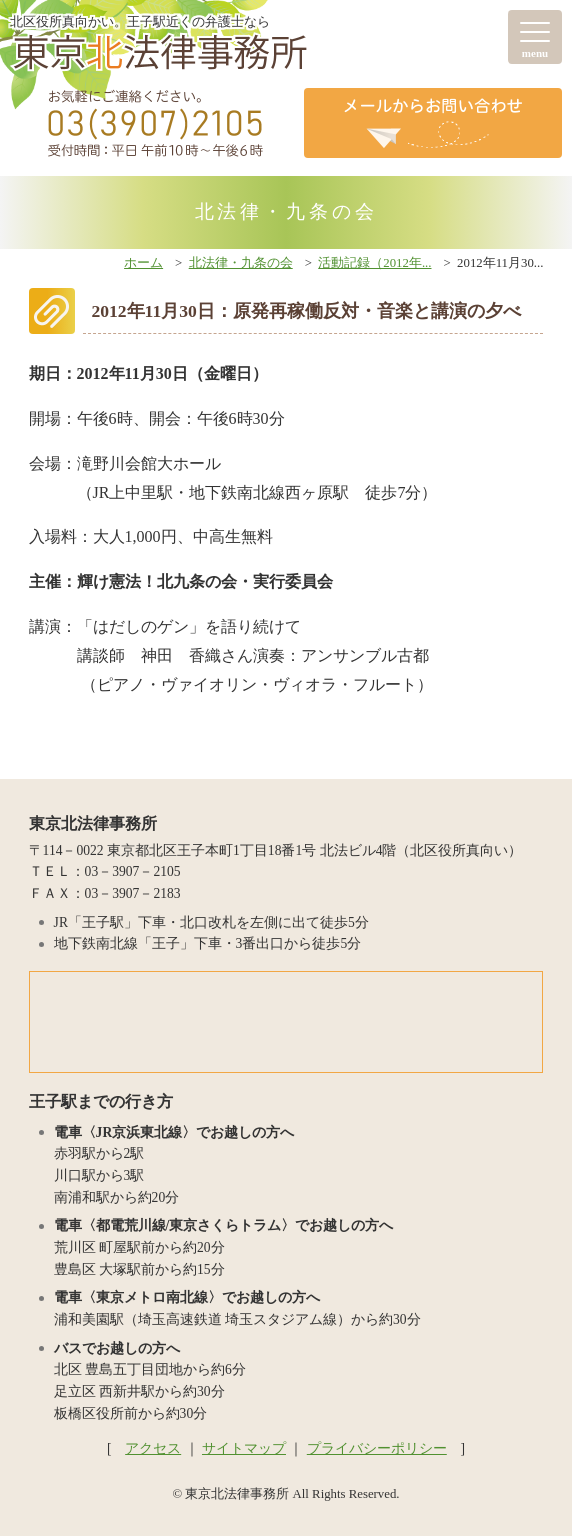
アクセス (153, 1448)
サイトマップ (244, 1448)
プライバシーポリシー (377, 1448)
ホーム (143, 263)
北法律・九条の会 (241, 263)
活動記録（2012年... (374, 263)
